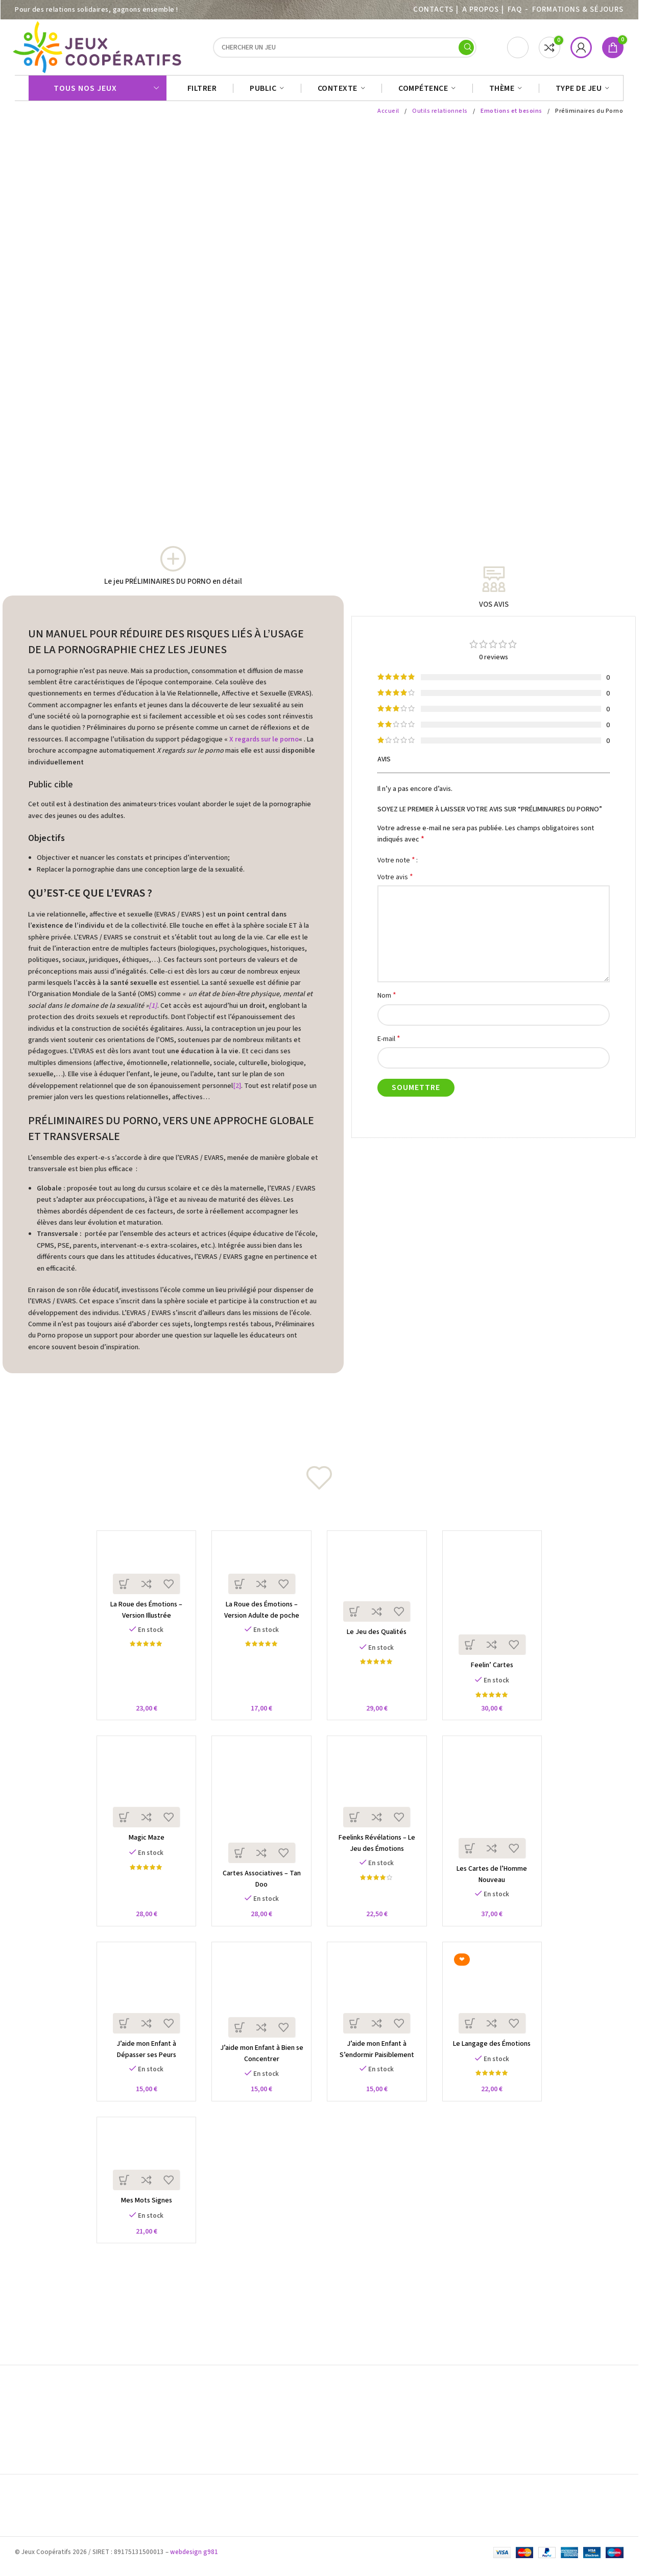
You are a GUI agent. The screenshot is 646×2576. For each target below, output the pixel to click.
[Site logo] (98, 49)
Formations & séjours (578, 9)
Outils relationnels (441, 116)
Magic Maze (141, 1851)
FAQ (515, 9)
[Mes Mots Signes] (141, 2178)
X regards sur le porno (264, 744)
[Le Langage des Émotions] (497, 2008)
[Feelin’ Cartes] (497, 1604)
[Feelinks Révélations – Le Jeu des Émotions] (378, 1797)
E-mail (388, 1043)
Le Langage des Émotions (497, 2062)
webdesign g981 (194, 2559)
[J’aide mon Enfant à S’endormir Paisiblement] (378, 2008)
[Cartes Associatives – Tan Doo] (260, 1816)
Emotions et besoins (512, 116)
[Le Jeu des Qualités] (378, 1586)
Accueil (389, 116)
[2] (237, 1090)
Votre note (396, 865)
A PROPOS (480, 9)
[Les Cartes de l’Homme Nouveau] (497, 1813)
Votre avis (395, 882)
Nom (386, 1000)
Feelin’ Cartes (497, 1675)
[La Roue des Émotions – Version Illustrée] (141, 1572)
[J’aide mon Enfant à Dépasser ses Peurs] (141, 2008)
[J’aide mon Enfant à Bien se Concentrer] (260, 2011)
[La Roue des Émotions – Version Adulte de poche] (260, 1572)
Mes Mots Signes (140, 2222)
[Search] (344, 50)
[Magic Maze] (141, 1797)
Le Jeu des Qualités (379, 1641)
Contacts (433, 9)
